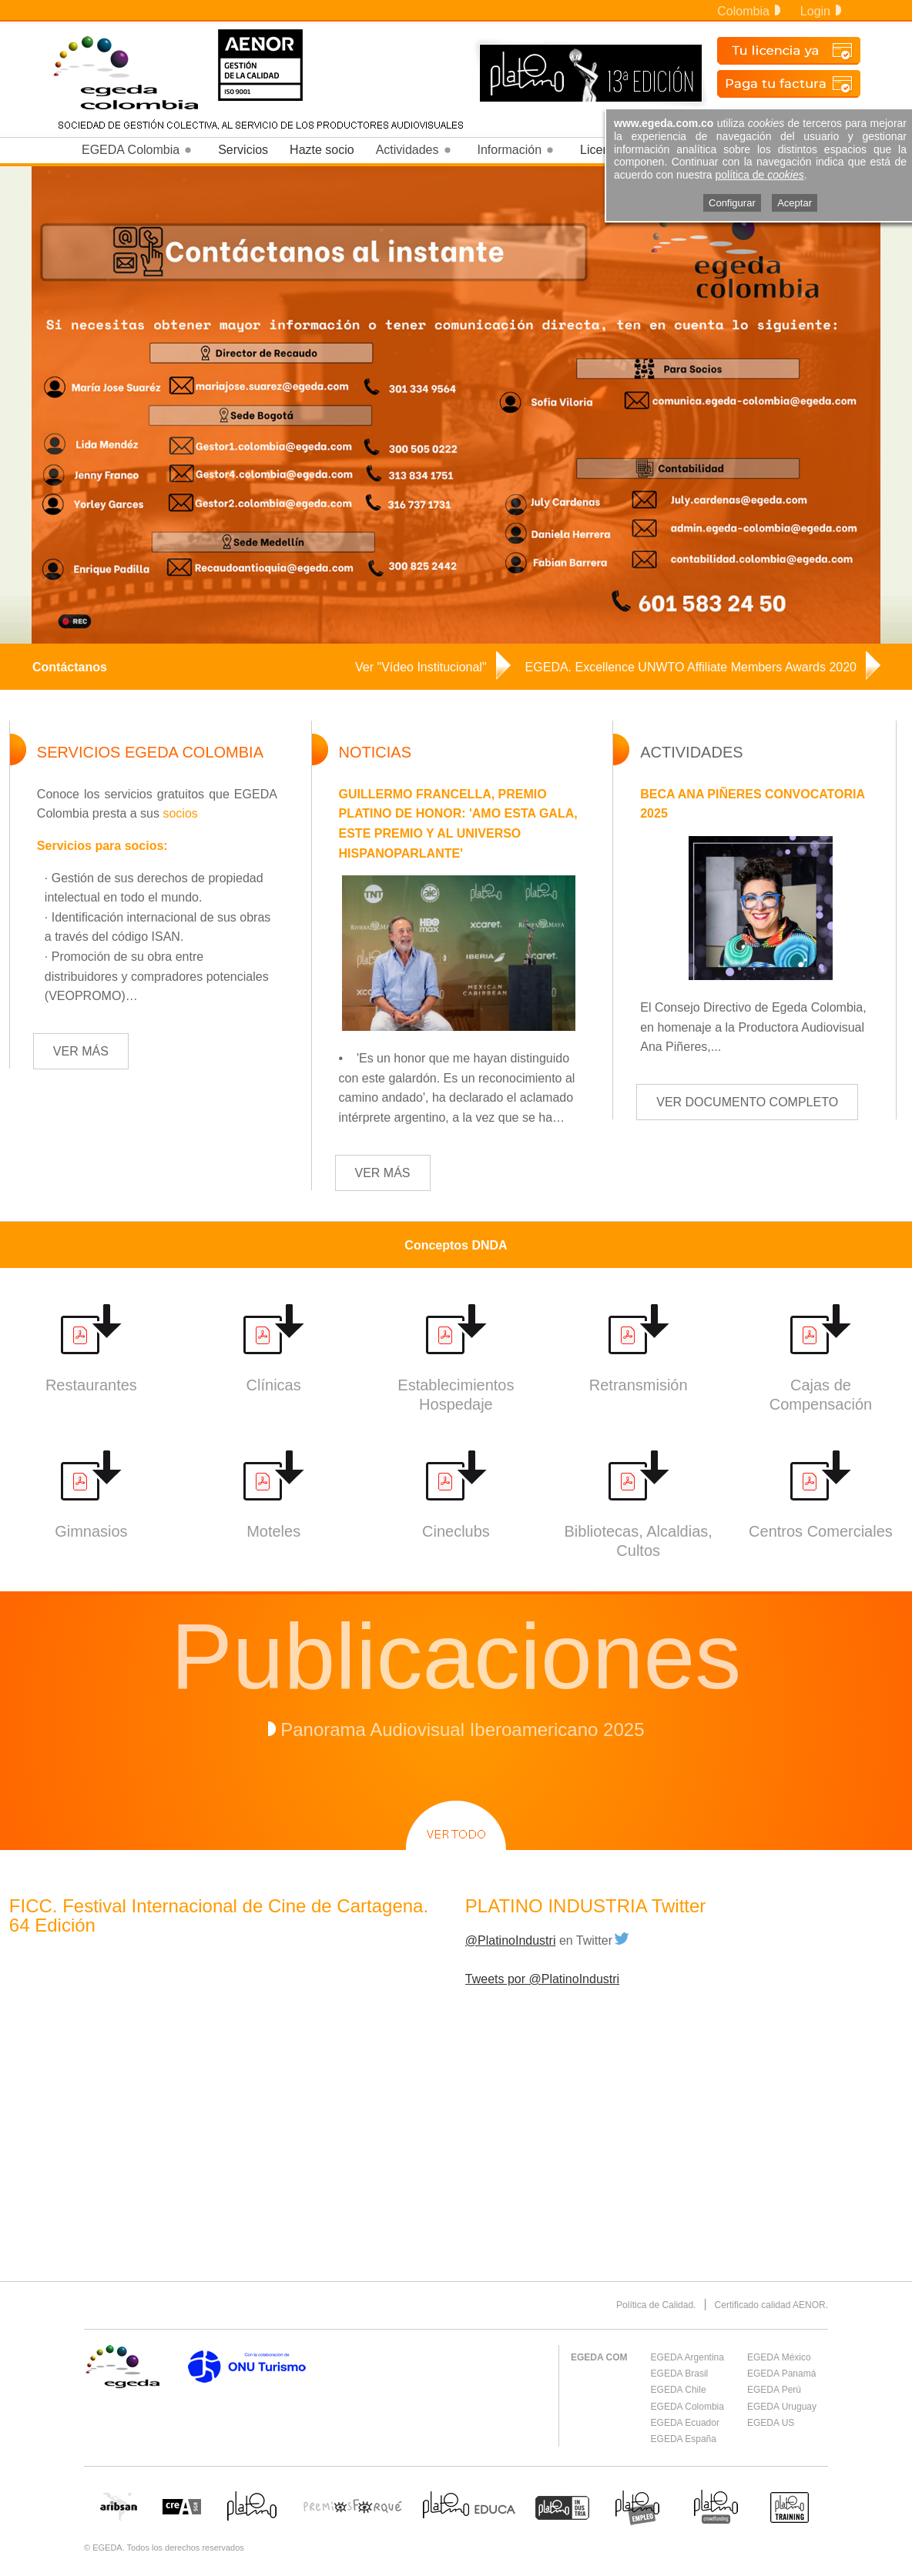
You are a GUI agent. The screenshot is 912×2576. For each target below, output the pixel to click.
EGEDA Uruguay (781, 2406)
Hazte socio (322, 149)
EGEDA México (779, 2357)
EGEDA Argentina (687, 2357)
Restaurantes (91, 1385)
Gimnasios (91, 1531)
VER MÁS (81, 1051)
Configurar (732, 203)
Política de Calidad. (656, 2305)
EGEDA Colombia (687, 2406)
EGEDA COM (599, 2357)
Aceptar (794, 203)
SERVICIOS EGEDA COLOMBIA (150, 752)
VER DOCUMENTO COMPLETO (747, 1102)
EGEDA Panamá (781, 2373)
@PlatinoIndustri (510, 1940)
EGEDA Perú (774, 2389)
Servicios (243, 149)
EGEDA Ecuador (685, 2422)
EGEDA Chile (678, 2389)
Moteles (273, 1531)
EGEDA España (683, 2439)
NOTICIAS (375, 752)
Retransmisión (638, 1385)
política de (760, 175)
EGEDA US (770, 2422)
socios (180, 813)
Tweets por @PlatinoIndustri (542, 1979)
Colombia (748, 11)
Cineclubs (456, 1531)
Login (820, 11)
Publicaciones (456, 1656)
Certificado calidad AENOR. (771, 2305)
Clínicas (273, 1385)
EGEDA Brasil (680, 2373)
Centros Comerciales (821, 1531)
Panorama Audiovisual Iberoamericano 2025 (462, 1729)
